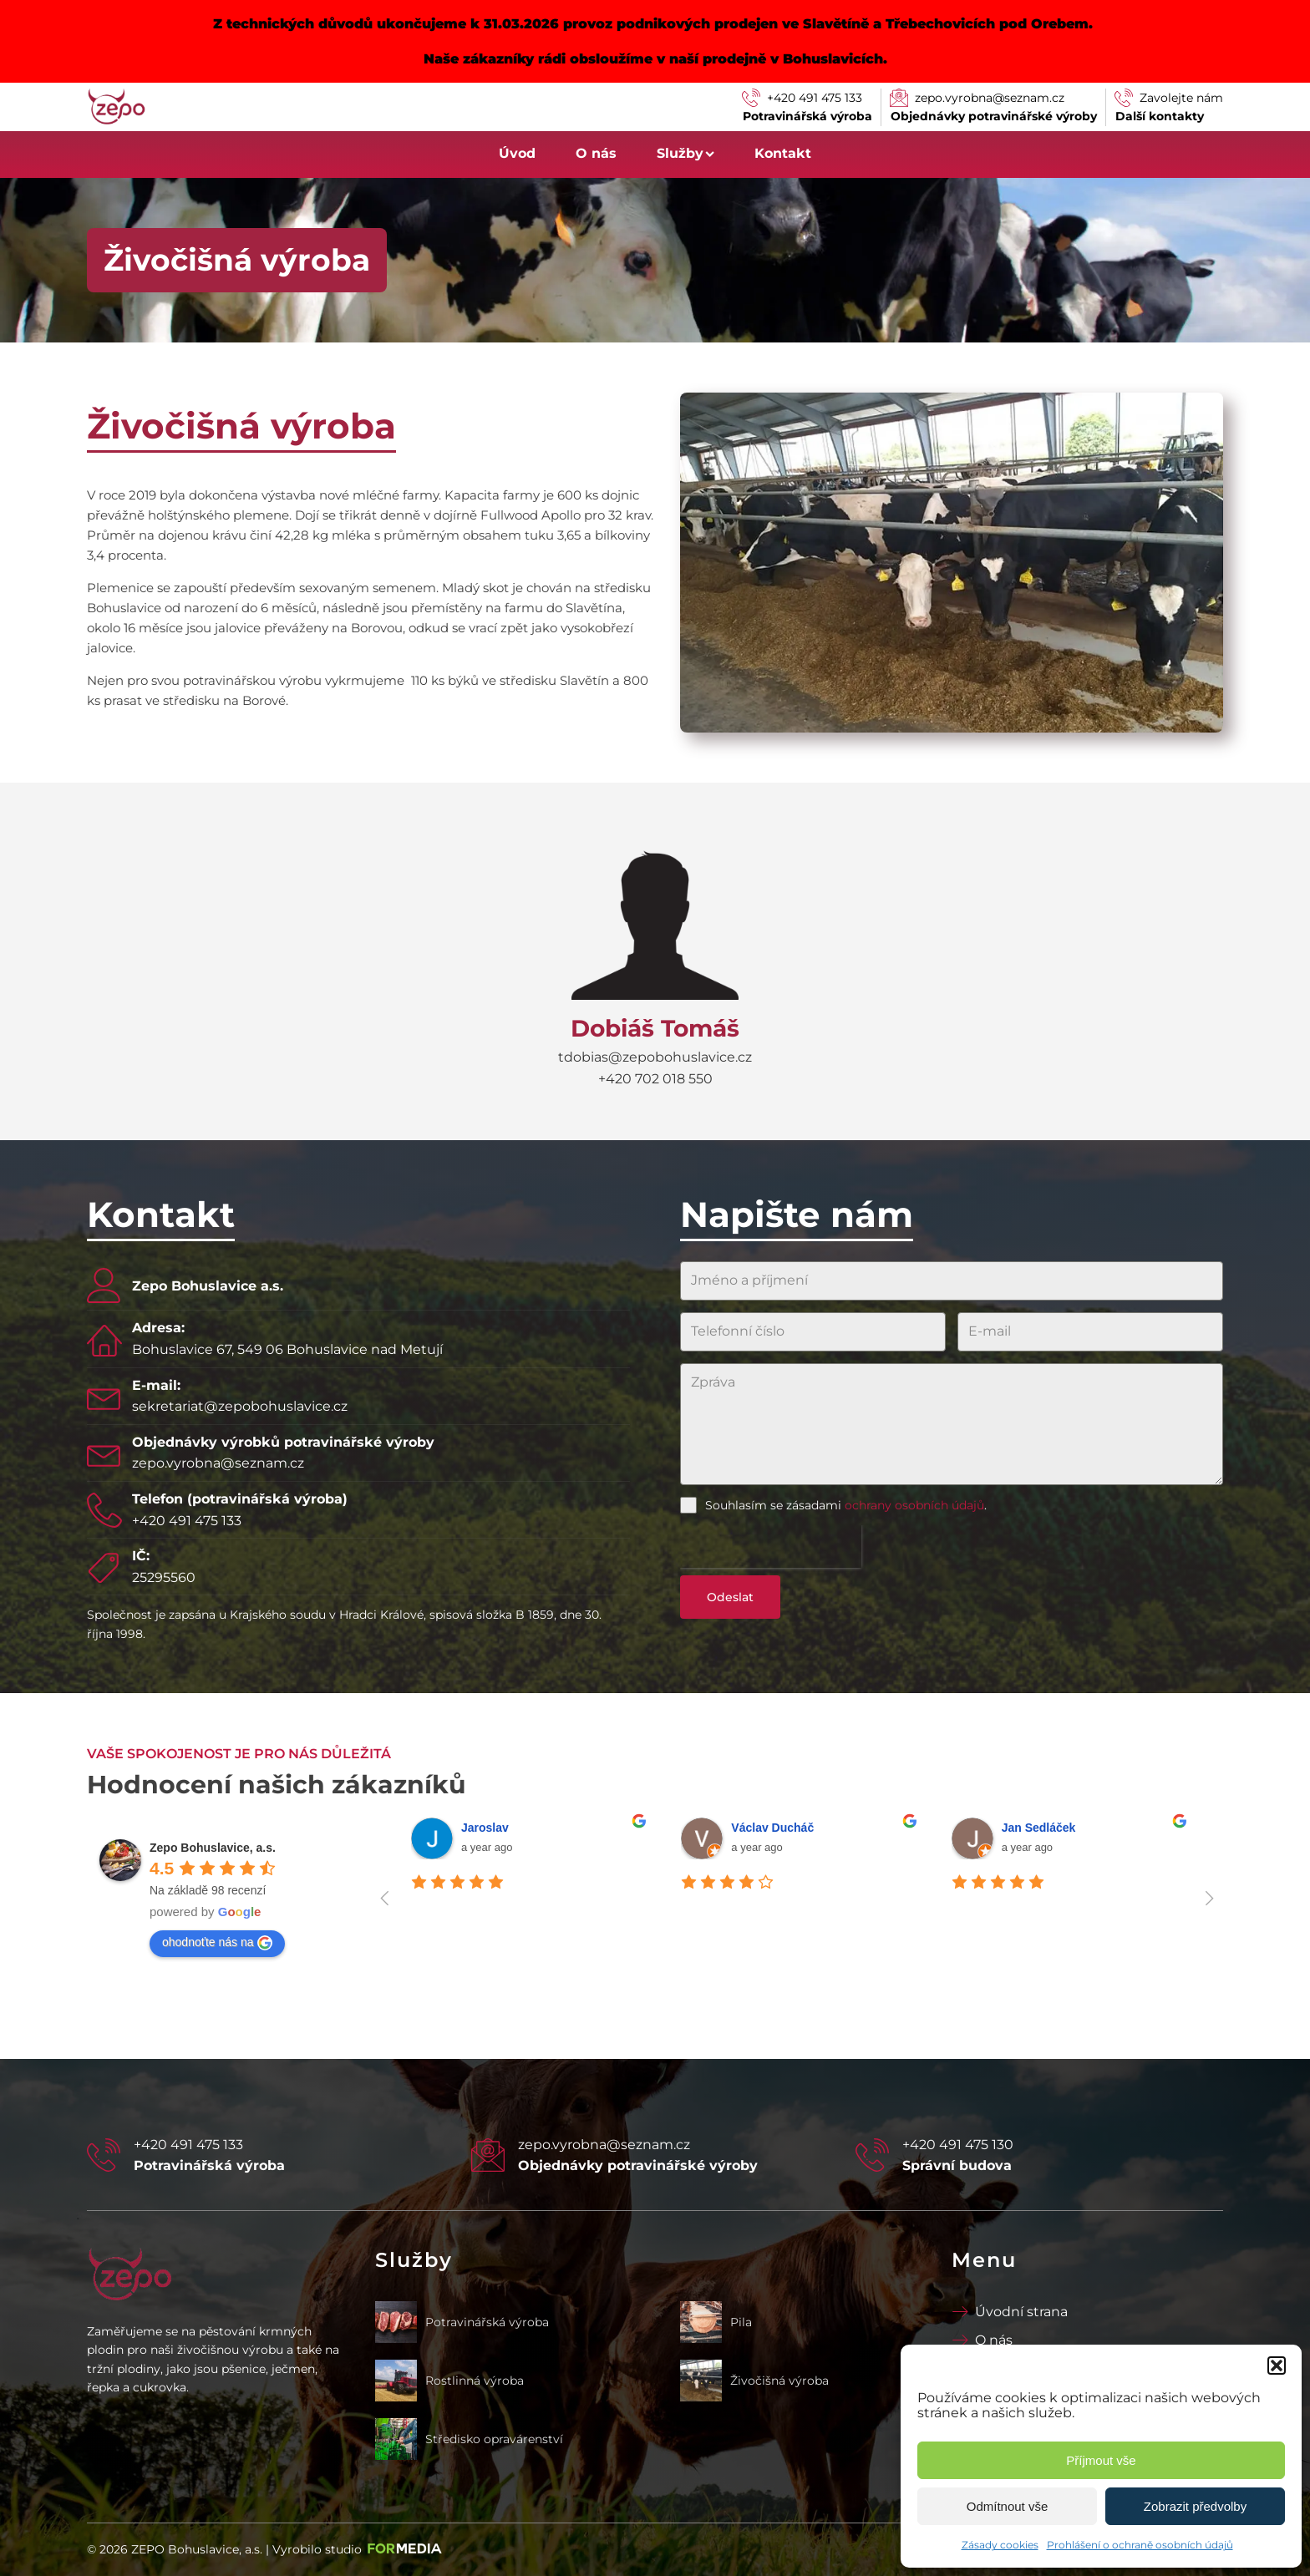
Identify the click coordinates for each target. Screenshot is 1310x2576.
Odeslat (730, 1597)
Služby (685, 153)
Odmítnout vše (1008, 2506)
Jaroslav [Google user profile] (485, 1827)
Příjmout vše (1100, 2460)
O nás (596, 153)
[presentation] (770, 1546)
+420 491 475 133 (186, 1521)
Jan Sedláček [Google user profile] (1039, 1827)
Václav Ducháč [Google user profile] (772, 1827)
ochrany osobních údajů (914, 1505)
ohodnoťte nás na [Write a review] (217, 1942)
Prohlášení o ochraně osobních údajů (1140, 2544)
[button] (1276, 2365)
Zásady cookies (1000, 2544)
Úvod (517, 153)
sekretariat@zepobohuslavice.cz (240, 1406)
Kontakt (782, 153)
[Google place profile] (213, 1847)
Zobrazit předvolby (1195, 2506)
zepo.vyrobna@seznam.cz (218, 1463)
